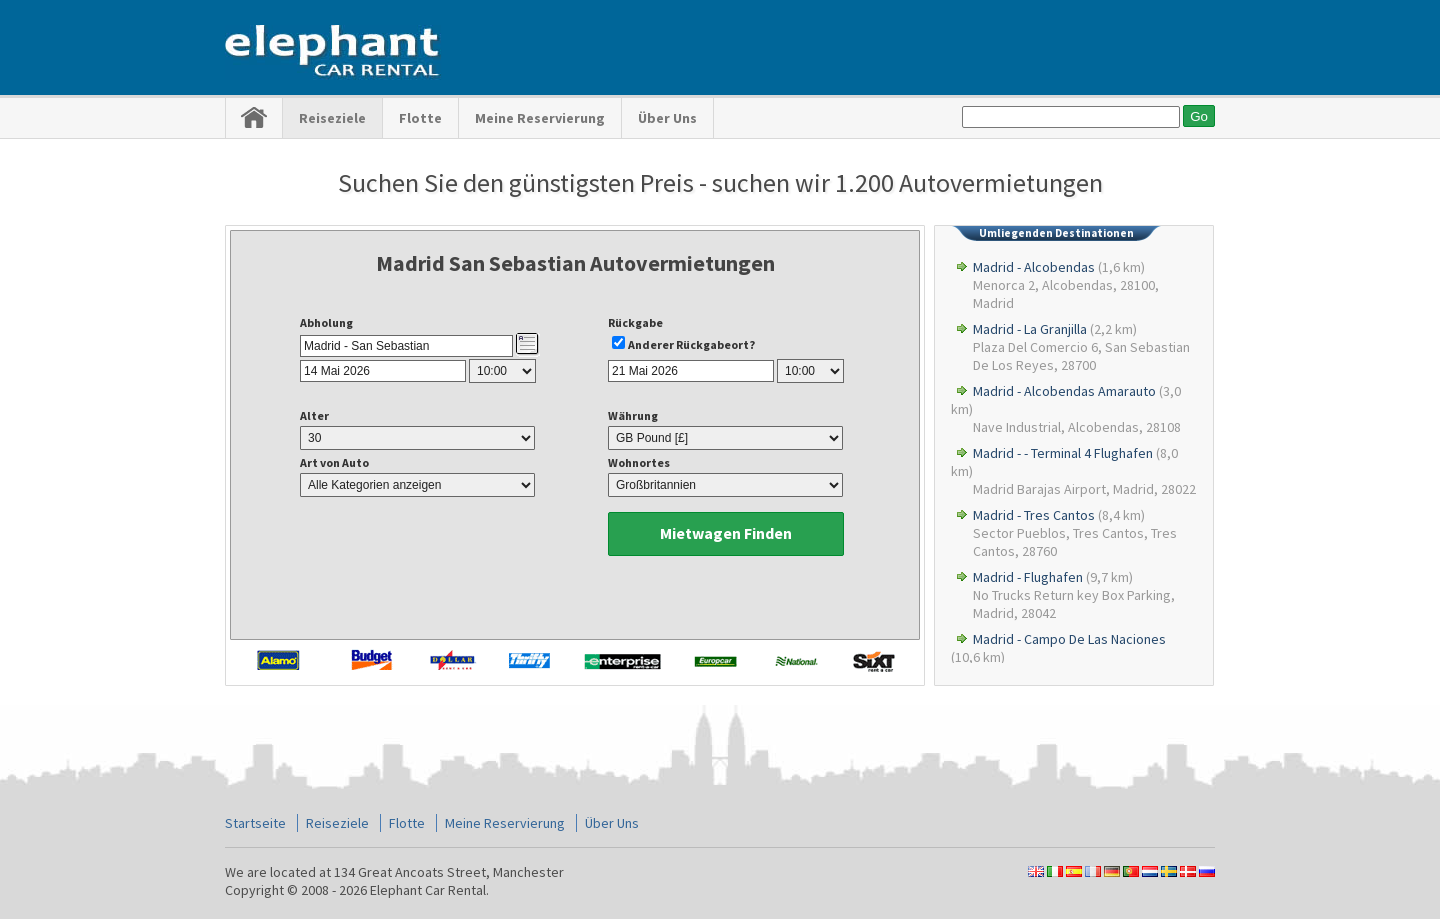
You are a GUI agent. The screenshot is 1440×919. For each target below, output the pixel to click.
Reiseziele (332, 118)
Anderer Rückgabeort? (691, 344)
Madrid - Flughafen (1028, 577)
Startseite (255, 823)
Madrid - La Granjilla (1030, 329)
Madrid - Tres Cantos (1034, 515)
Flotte (420, 118)
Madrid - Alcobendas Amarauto (1064, 391)
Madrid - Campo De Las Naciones (1069, 639)
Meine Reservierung (540, 118)
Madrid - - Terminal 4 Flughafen (1063, 453)
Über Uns (667, 118)
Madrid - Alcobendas (1034, 267)
